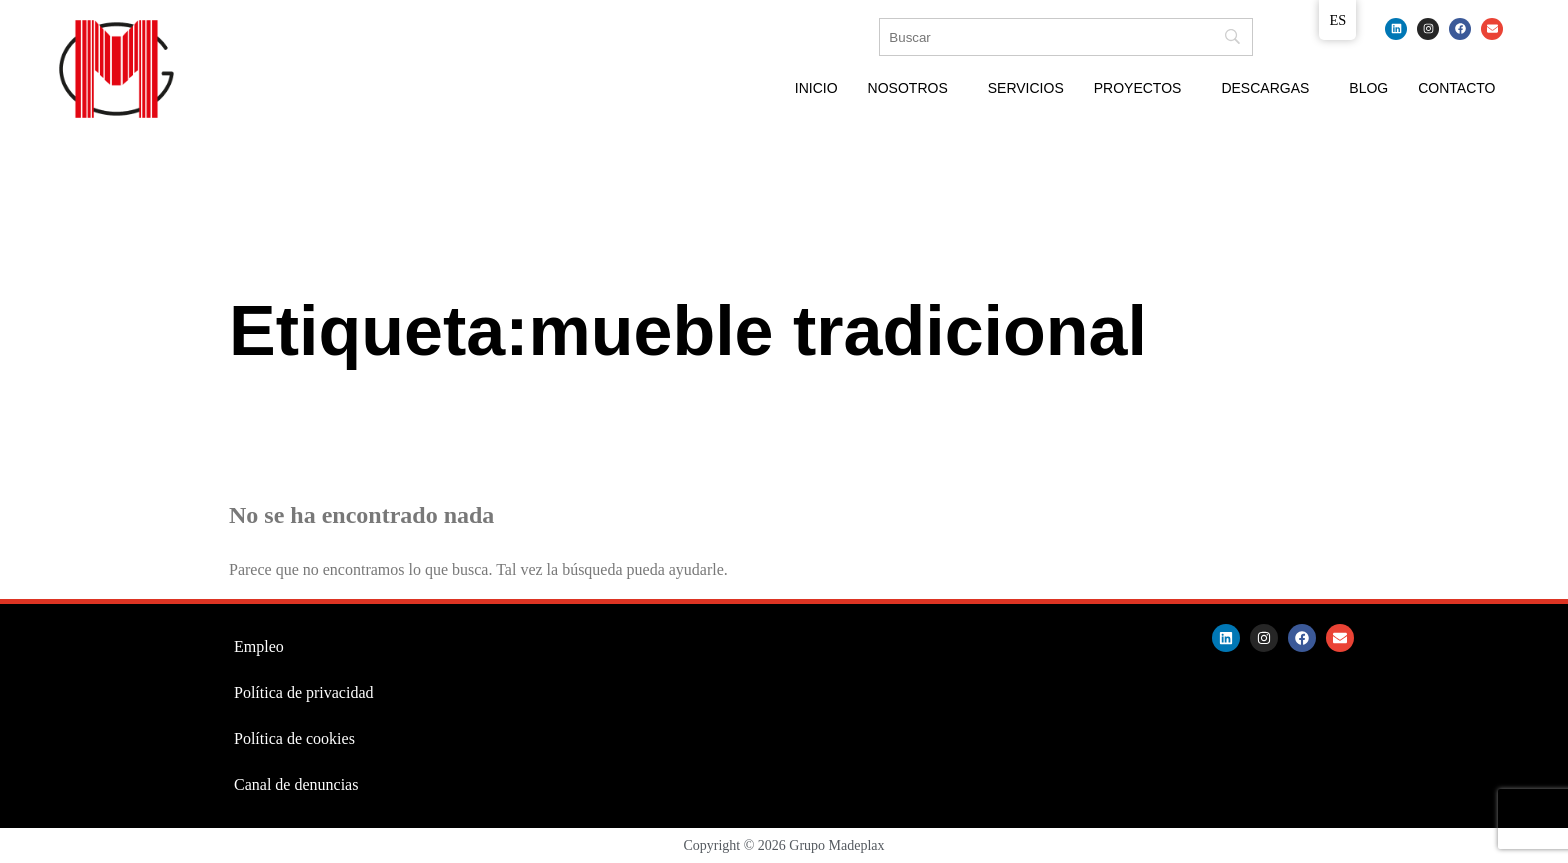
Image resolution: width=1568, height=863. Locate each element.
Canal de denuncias (296, 784)
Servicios (1026, 88)
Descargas (1265, 88)
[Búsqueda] (1066, 37)
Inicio (816, 88)
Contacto (1456, 88)
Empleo (259, 646)
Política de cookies (294, 738)
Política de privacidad (304, 692)
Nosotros (908, 88)
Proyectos (1138, 88)
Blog (1368, 88)
